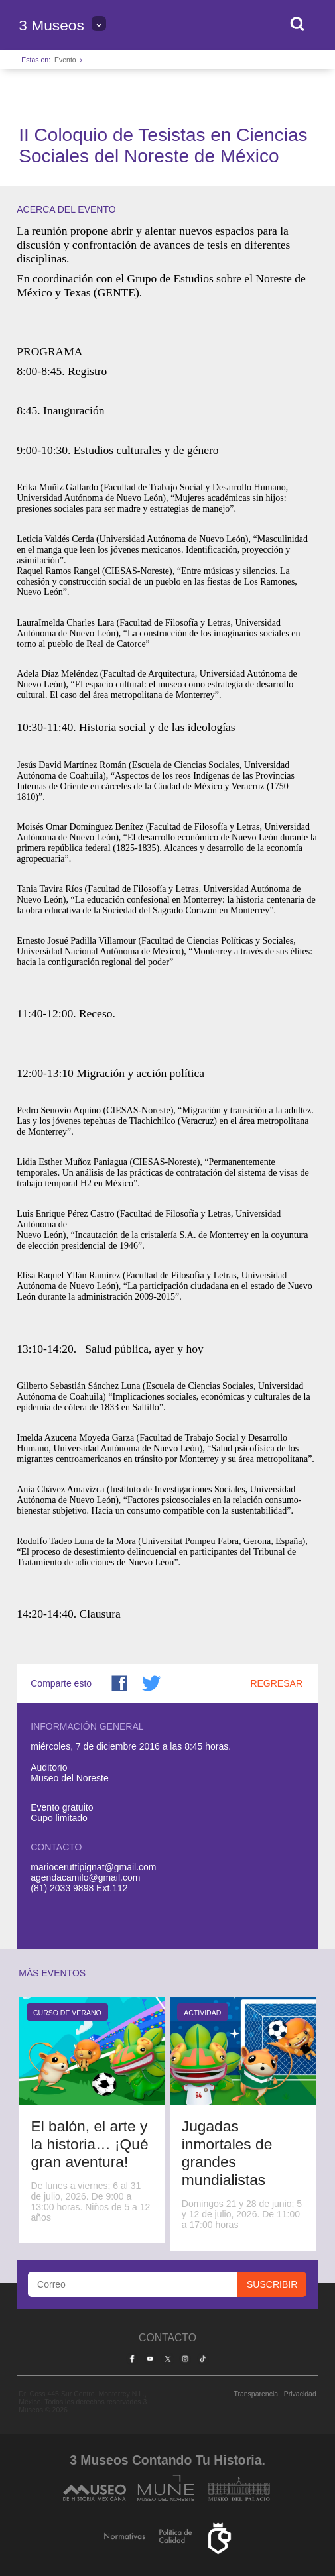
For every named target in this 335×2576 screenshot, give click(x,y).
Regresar (276, 1683)
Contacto (167, 2337)
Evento (65, 60)
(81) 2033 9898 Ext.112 (79, 1888)
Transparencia (256, 2394)
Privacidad (300, 2394)
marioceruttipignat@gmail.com (93, 1867)
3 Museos (51, 25)
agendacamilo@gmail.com (85, 1877)
